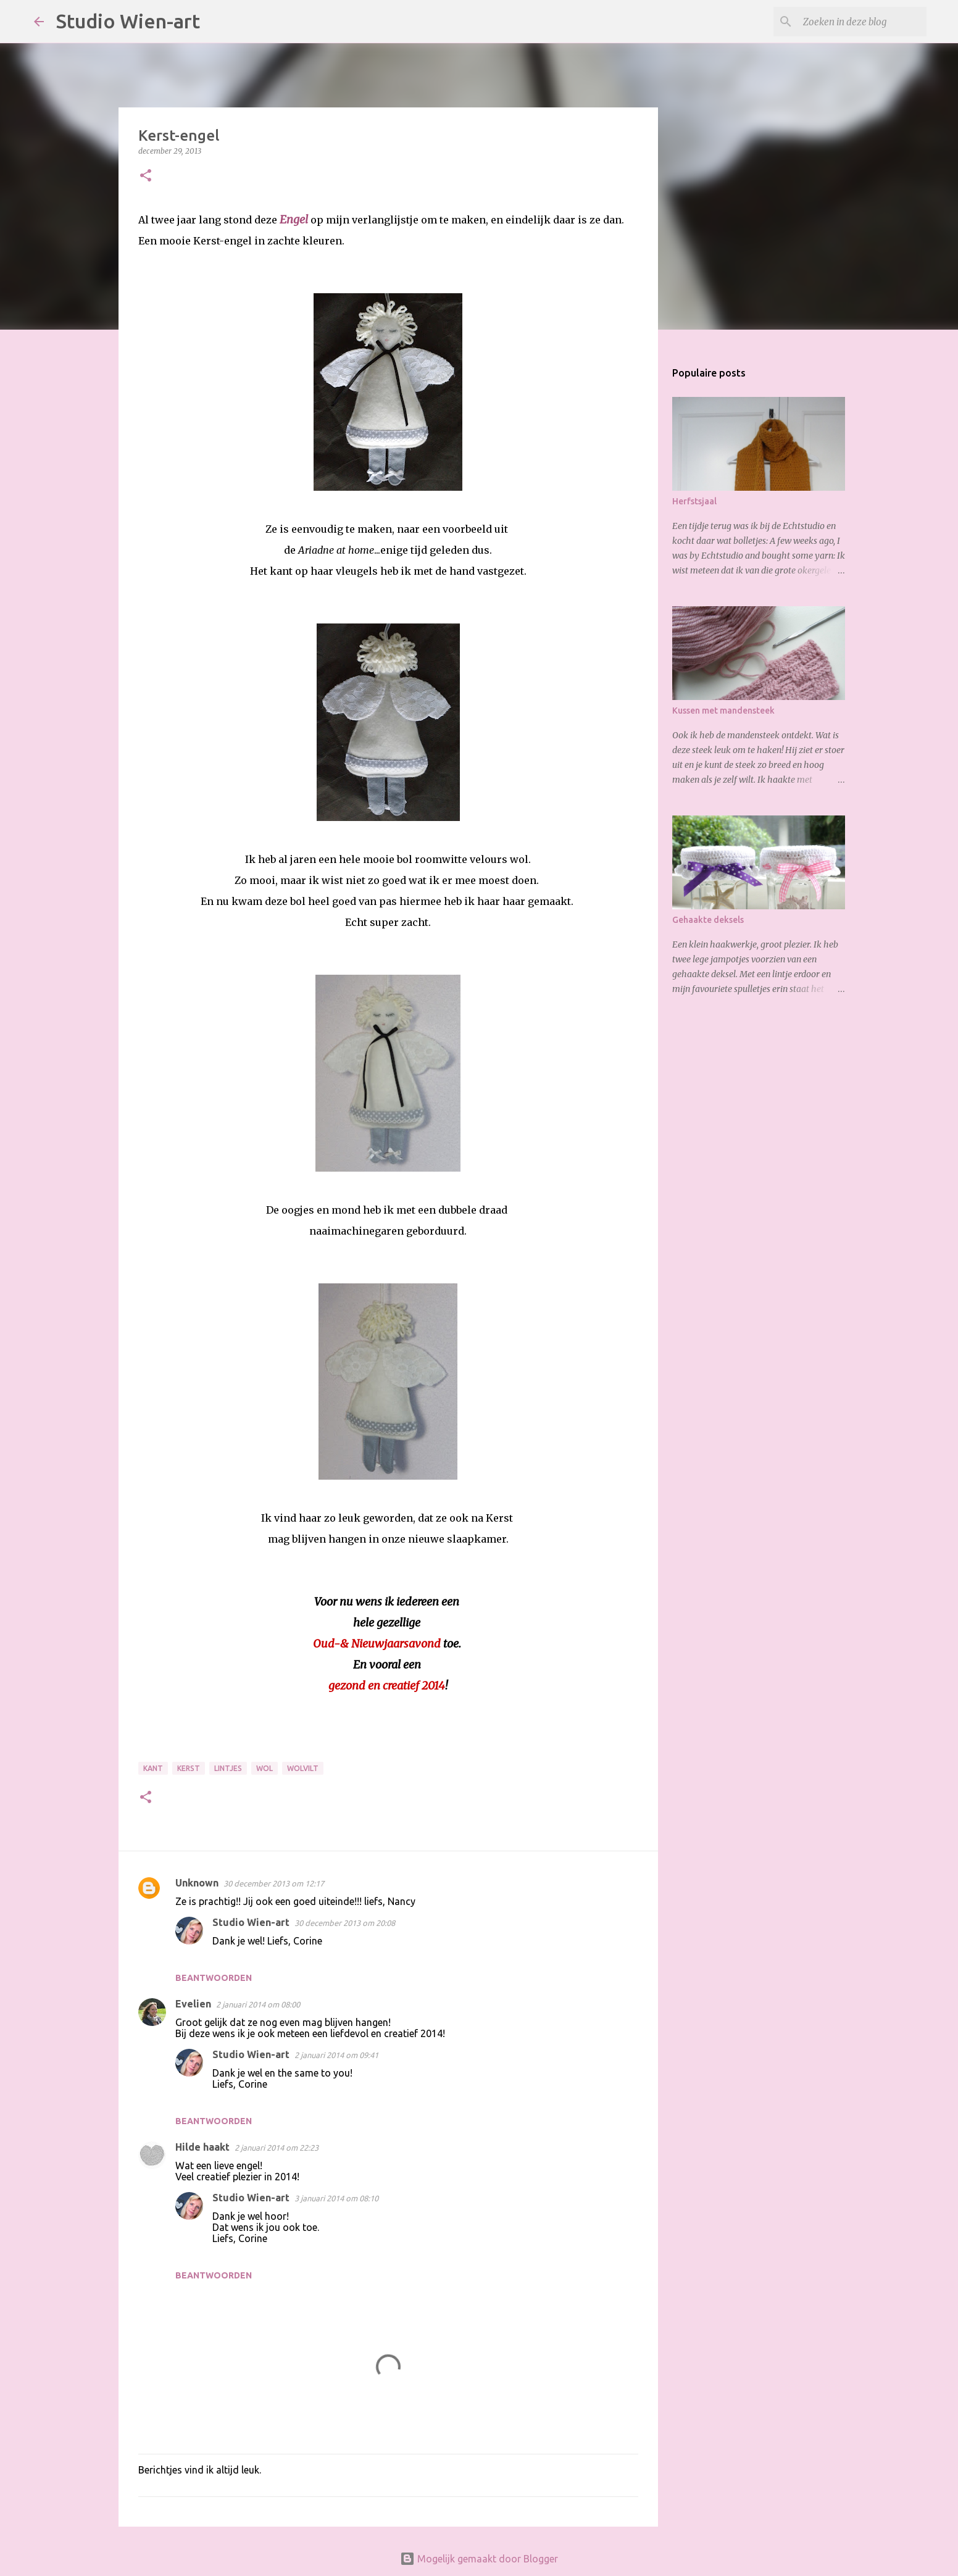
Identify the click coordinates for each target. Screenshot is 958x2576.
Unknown (197, 1882)
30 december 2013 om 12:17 (273, 1883)
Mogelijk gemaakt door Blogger (479, 2558)
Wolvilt (303, 1768)
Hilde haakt (202, 2147)
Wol (264, 1768)
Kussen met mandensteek (723, 710)
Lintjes (228, 1768)
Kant (153, 1768)
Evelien (193, 2003)
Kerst (188, 1768)
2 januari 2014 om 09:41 (336, 2055)
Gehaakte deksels (708, 920)
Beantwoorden (213, 1978)
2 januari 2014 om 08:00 (258, 2004)
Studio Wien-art (128, 21)
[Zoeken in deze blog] (862, 21)
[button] (145, 176)
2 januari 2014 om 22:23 (277, 2147)
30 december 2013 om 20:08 (344, 1923)
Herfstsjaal (694, 501)
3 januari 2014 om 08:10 (336, 2198)
